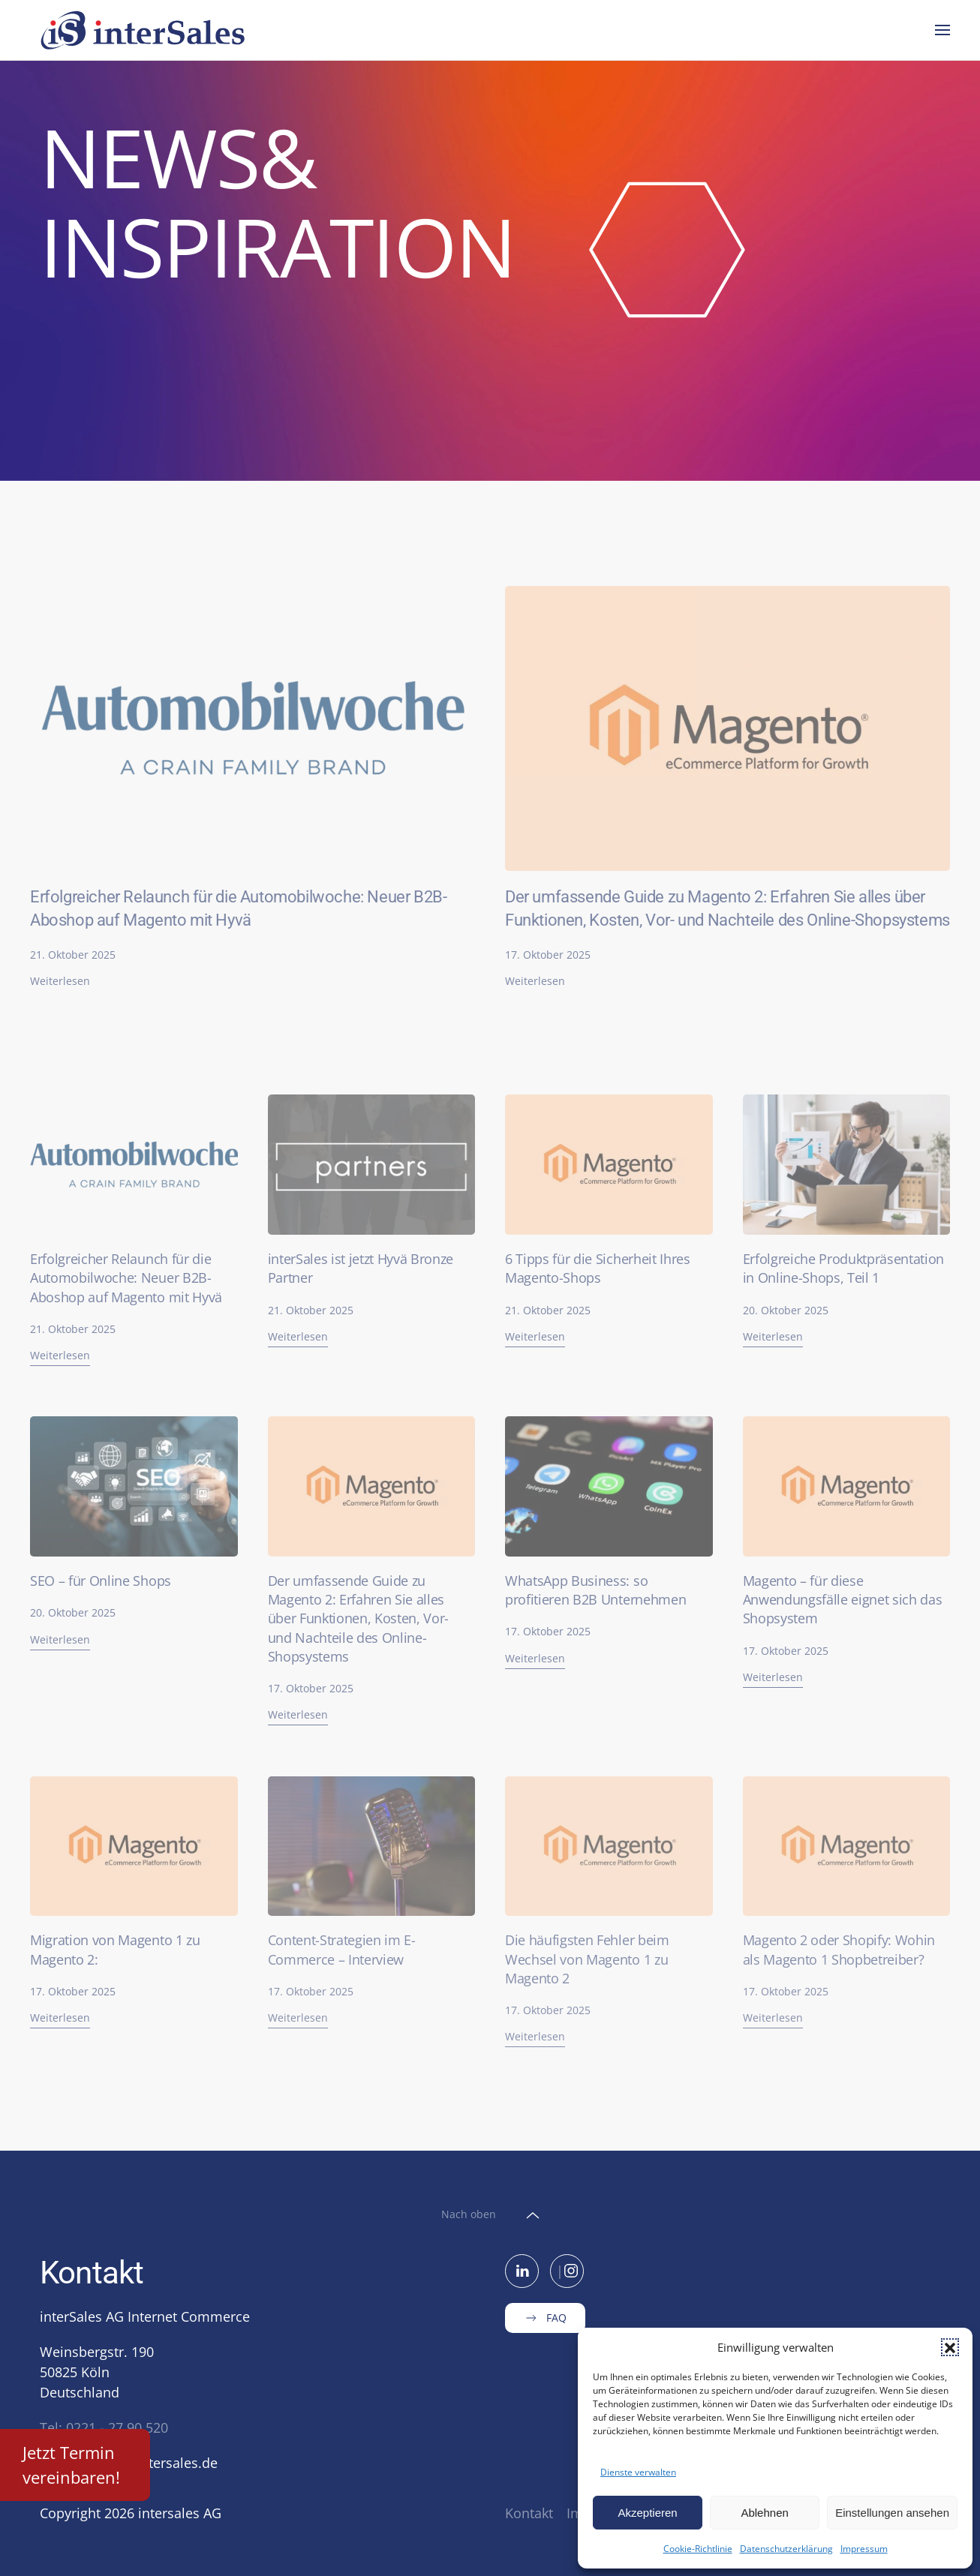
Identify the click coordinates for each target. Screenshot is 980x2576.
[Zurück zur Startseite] (145, 30)
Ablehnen (764, 2512)
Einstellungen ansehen (892, 2512)
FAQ (545, 2317)
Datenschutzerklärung (786, 2548)
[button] (949, 2347)
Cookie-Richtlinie (697, 2548)
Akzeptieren (647, 2512)
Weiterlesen (60, 981)
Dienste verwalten (638, 2472)
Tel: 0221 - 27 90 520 (104, 2427)
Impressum (864, 2548)
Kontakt (529, 2513)
